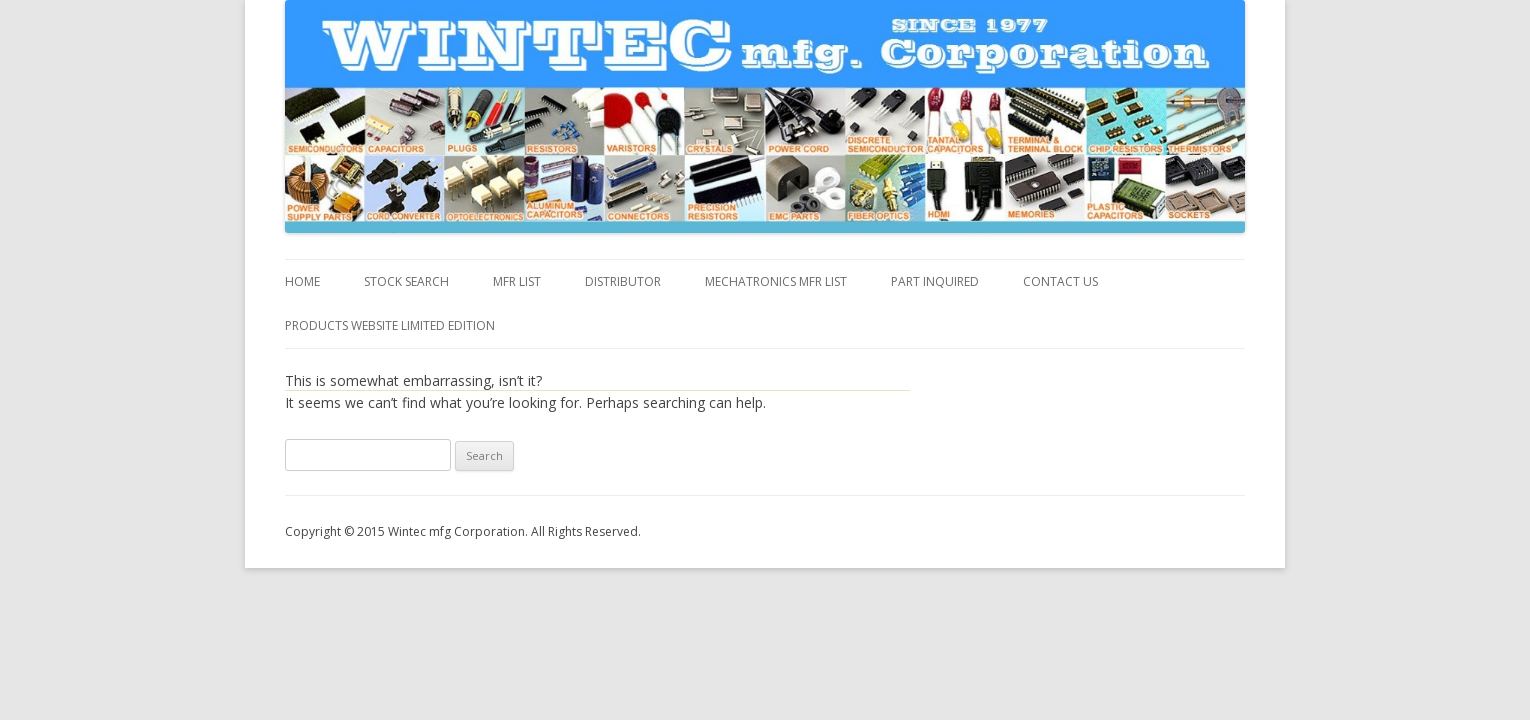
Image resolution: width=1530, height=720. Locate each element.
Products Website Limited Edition (390, 325)
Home (302, 281)
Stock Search (406, 281)
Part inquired (935, 281)
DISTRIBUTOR (623, 281)
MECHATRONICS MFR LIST (776, 281)
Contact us (1060, 281)
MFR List (517, 281)
